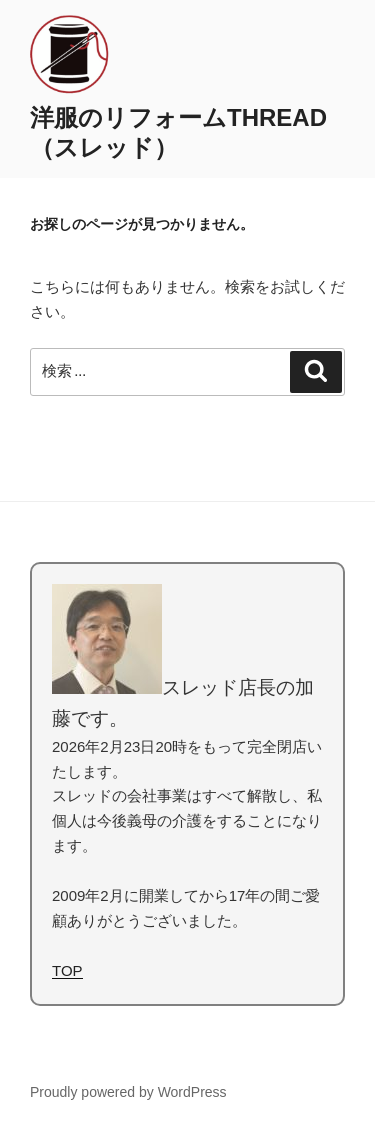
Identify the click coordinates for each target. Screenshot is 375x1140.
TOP (67, 970)
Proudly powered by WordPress (128, 1092)
